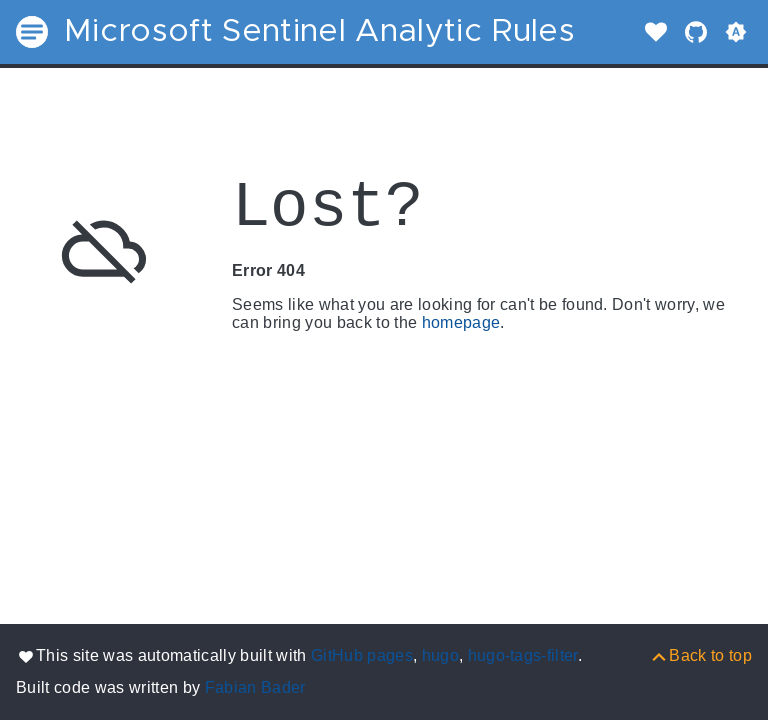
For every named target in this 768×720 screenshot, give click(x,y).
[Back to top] (700, 655)
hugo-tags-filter (523, 655)
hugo (440, 655)
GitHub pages (362, 655)
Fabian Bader (255, 687)
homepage (461, 322)
